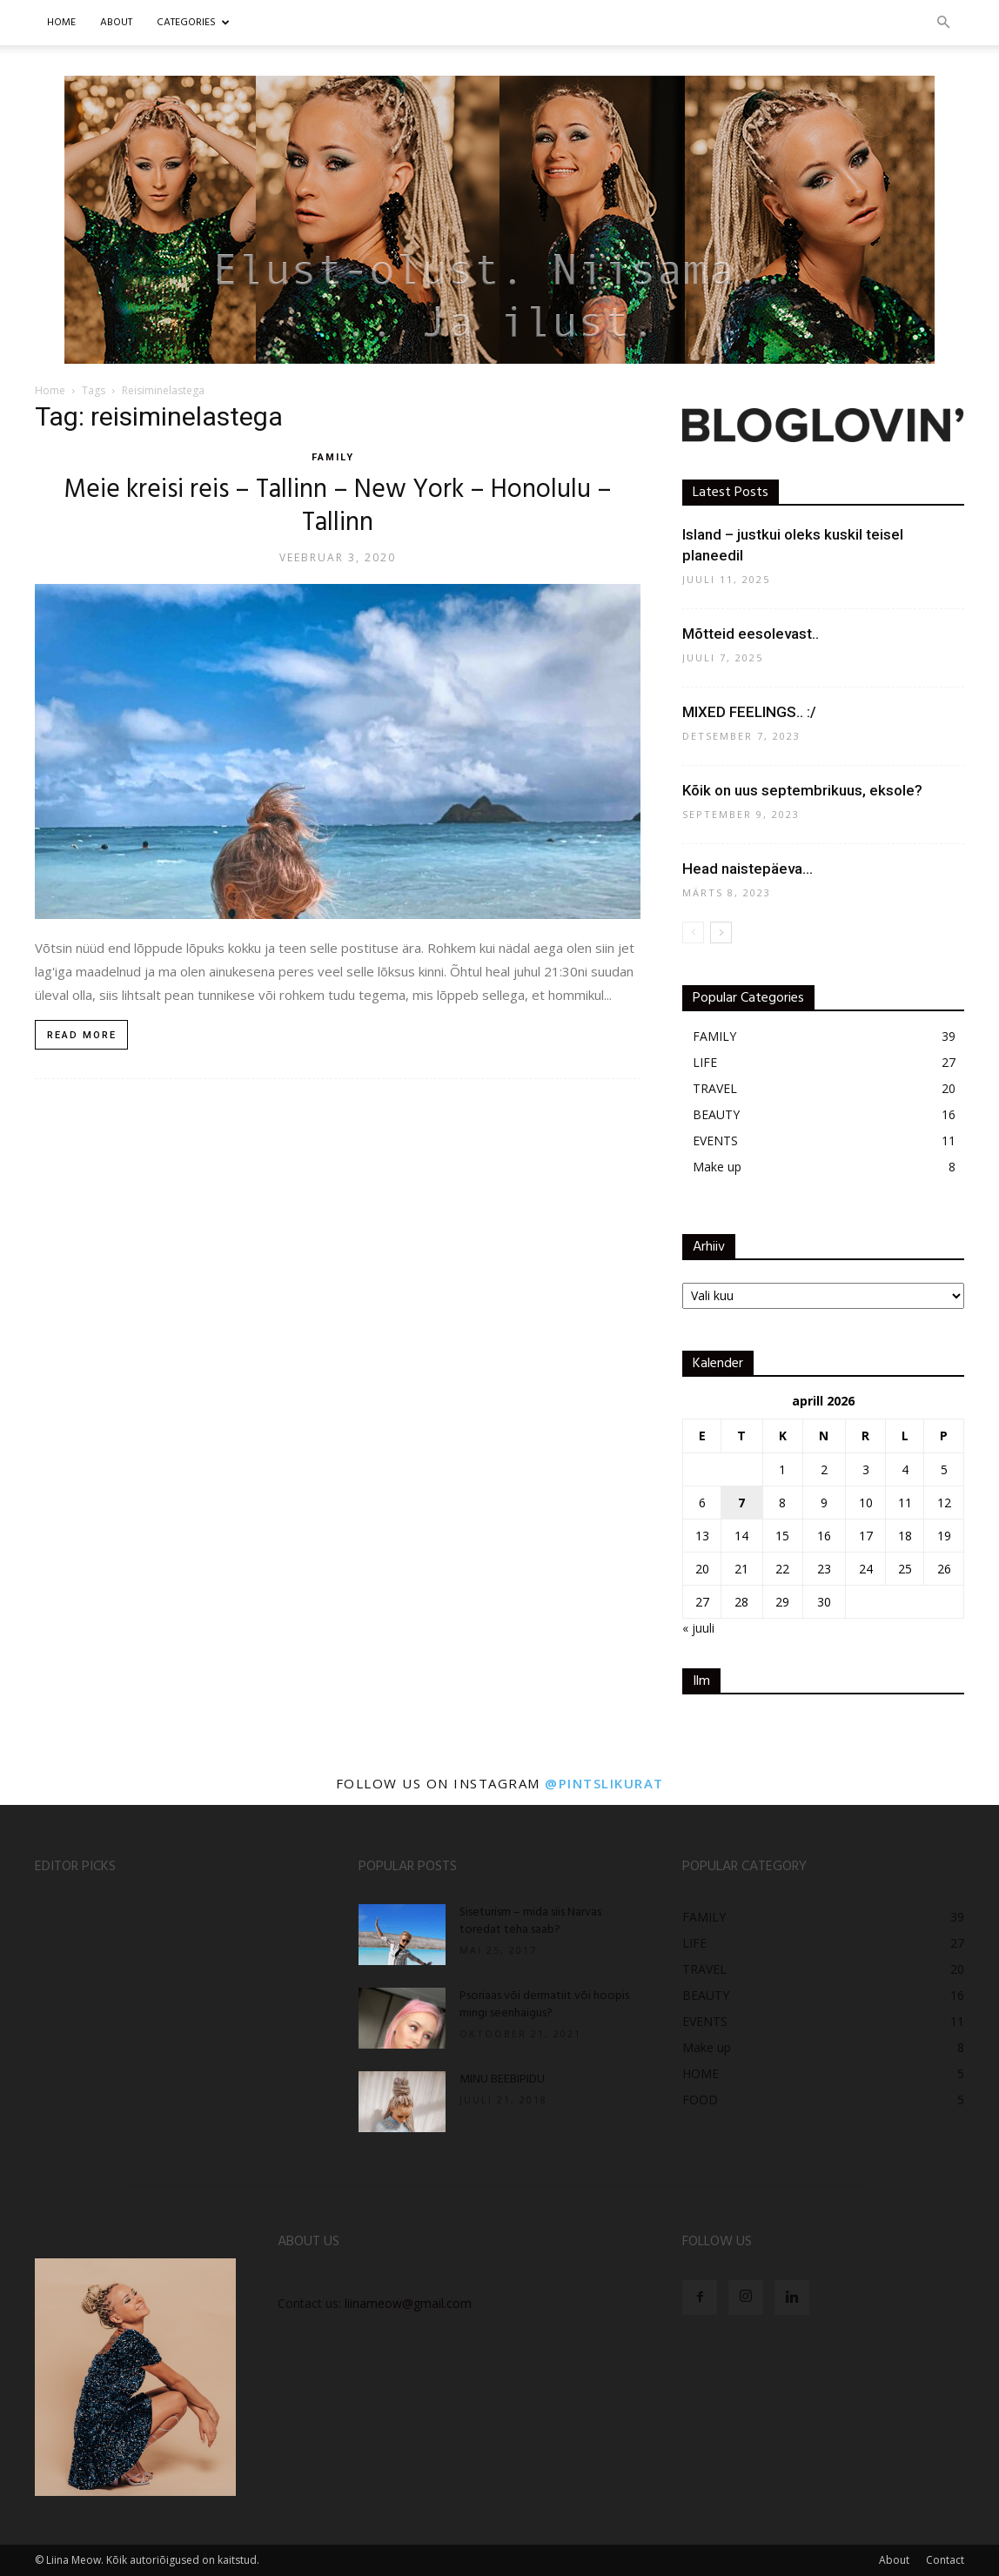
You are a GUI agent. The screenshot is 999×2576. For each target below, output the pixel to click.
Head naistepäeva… (747, 868)
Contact (945, 2560)
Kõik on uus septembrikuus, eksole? (802, 790)
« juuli (698, 1628)
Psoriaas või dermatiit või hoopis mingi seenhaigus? (544, 2004)
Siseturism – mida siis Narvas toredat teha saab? (530, 1921)
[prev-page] (693, 932)
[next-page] (721, 932)
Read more (82, 1035)
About (894, 2560)
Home (61, 22)
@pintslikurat (604, 1783)
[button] (943, 23)
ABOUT (116, 22)
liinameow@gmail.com (408, 2303)
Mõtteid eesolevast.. (750, 633)
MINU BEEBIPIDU (502, 2080)
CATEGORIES (193, 22)
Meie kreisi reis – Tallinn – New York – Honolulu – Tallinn (338, 506)
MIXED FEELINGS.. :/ (749, 712)
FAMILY (333, 457)
